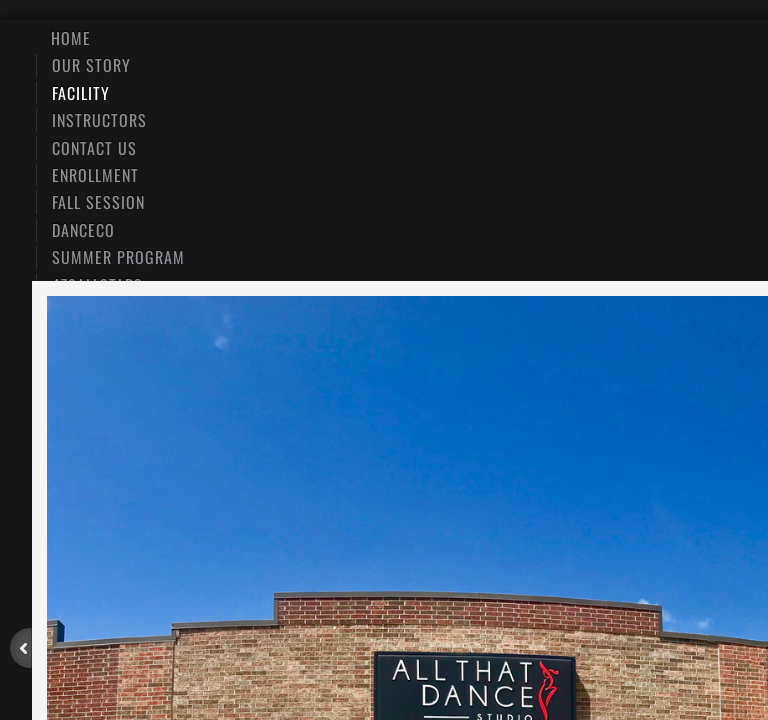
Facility (81, 93)
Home (71, 38)
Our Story (91, 65)
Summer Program (118, 257)
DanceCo (83, 230)
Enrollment (95, 175)
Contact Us (94, 148)
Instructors (99, 120)
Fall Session (98, 202)
